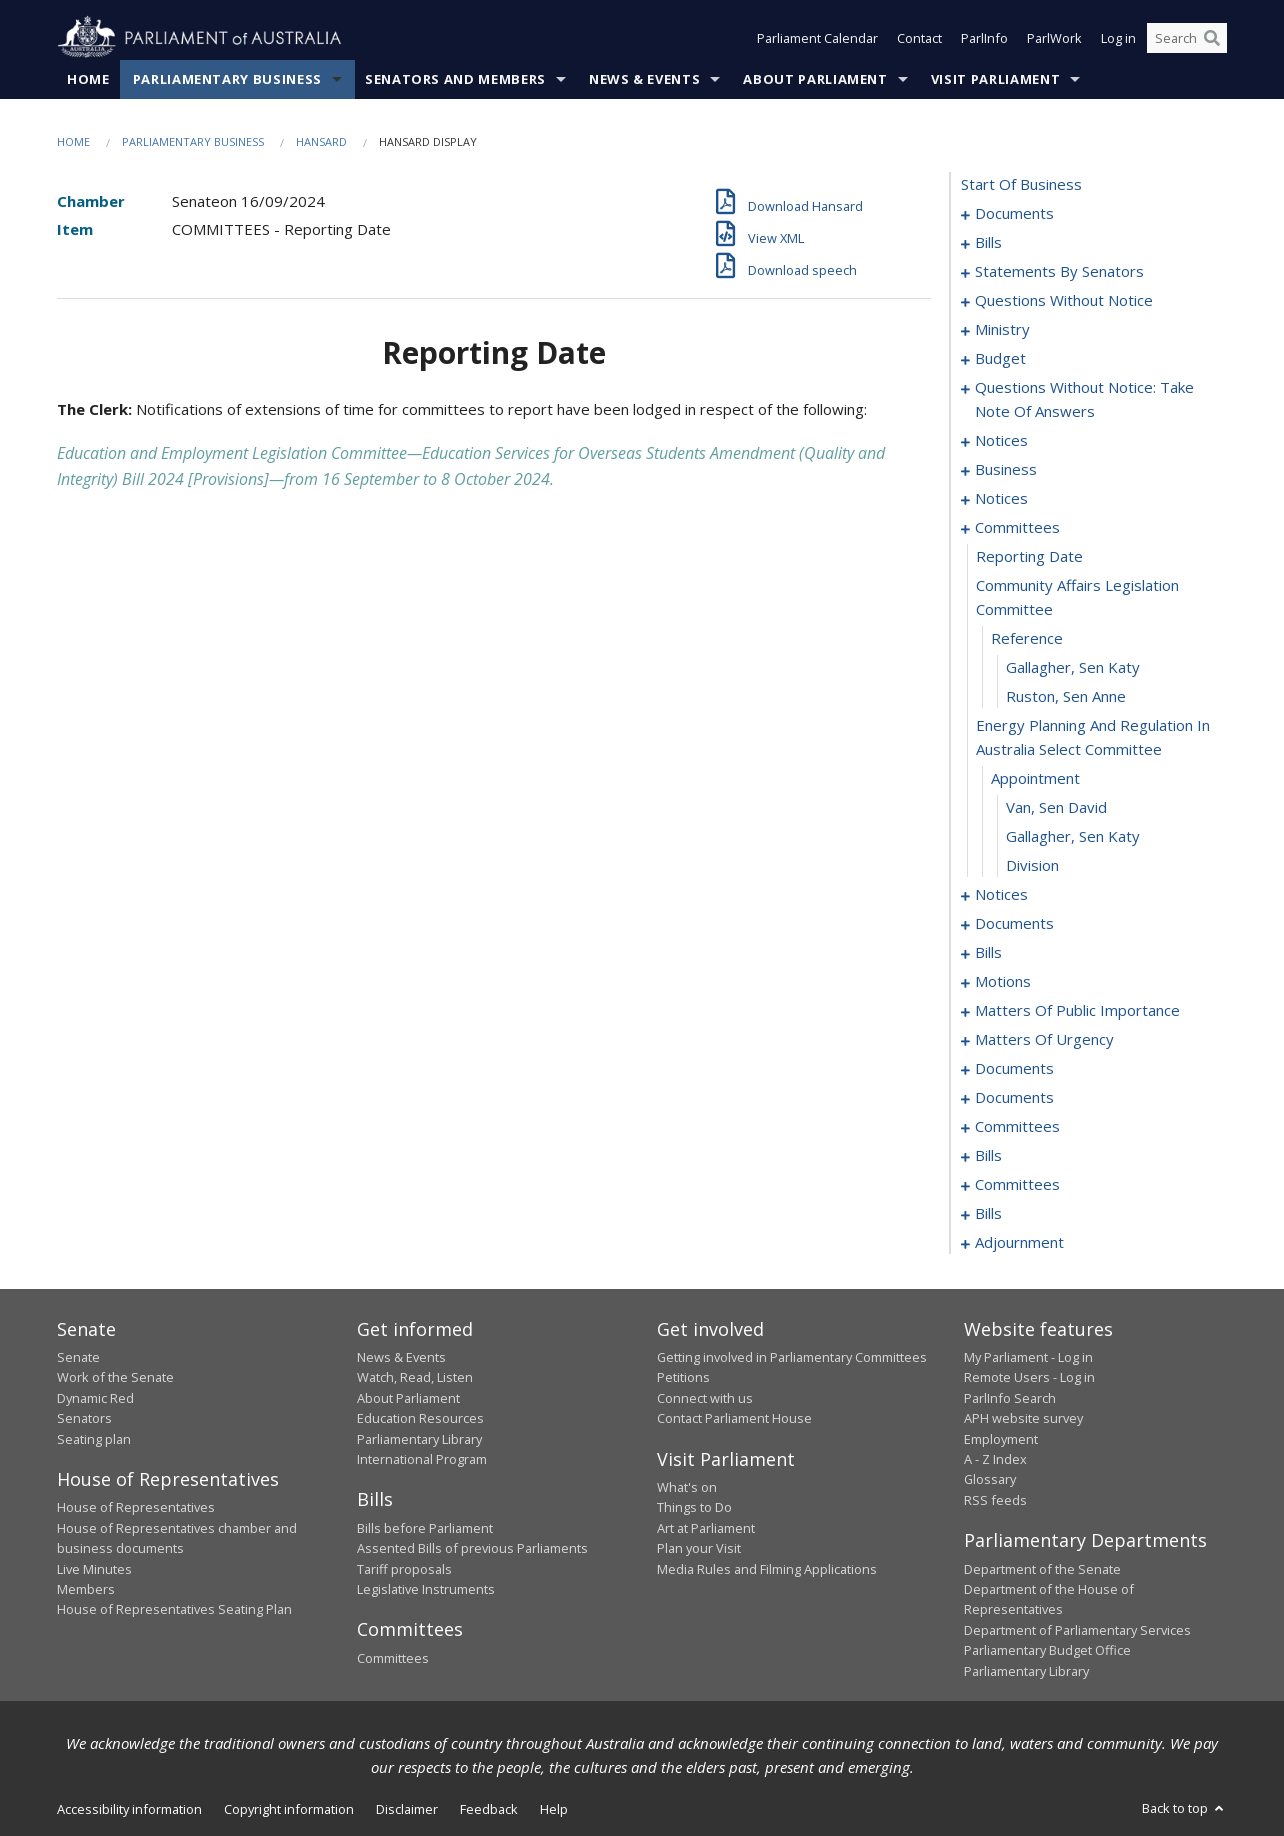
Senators (84, 1418)
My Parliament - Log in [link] (1028, 1357)
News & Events (644, 79)
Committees (393, 1658)
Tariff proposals (404, 1569)
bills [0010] (988, 242)
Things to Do (694, 1507)
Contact (919, 38)
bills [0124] (988, 952)
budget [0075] (1000, 358)
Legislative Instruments (426, 1589)
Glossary (990, 1479)
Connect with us (705, 1398)
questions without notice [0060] (1064, 300)
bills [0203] (988, 1155)
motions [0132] (1003, 981)
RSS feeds (995, 1500)
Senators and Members (455, 79)
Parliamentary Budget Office (1047, 1650)
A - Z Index (995, 1459)
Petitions (683, 1377)
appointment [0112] (1035, 778)
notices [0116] (1001, 894)
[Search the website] (1187, 38)
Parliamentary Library (419, 1439)
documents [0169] (1014, 1097)
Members (86, 1589)
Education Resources (420, 1418)
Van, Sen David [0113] (1056, 807)
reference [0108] (1027, 638)
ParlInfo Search (1010, 1398)
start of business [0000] (1021, 184)
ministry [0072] (1002, 329)
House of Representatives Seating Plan (174, 1609)
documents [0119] (1014, 923)
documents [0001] (1014, 213)
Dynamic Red (95, 1398)
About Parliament (815, 79)
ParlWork (1054, 38)
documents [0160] (1014, 1068)
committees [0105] (1017, 527)
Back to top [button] (1184, 1808)
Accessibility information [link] (129, 1809)
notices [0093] (1001, 440)
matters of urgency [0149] (1044, 1039)
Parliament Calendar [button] (817, 38)
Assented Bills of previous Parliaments (472, 1548)
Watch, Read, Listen (415, 1377)
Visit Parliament (995, 79)
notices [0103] (1001, 498)
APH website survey (1023, 1418)
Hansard (321, 141)
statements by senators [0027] (1059, 271)
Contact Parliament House (734, 1418)
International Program (422, 1459)
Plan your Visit (699, 1548)
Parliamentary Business (227, 79)
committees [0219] (1017, 1184)
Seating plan (94, 1439)
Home (88, 79)
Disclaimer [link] (407, 1809)
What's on (687, 1487)
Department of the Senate (1042, 1569)
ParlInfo (984, 38)
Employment (1001, 1439)
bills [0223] (988, 1213)
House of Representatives (136, 1507)
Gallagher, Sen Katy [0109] (1073, 667)
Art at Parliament (706, 1528)
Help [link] (554, 1809)
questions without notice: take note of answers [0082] (1084, 399)
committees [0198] (1017, 1126)
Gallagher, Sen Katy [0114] (1073, 836)
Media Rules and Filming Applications (767, 1569)
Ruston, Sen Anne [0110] (1066, 696)
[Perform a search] (1212, 38)
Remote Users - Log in (1029, 1377)
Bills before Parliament (425, 1528)
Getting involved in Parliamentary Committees (792, 1357)
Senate (78, 1357)
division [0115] (1032, 865)
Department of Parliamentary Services (1077, 1630)
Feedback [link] (489, 1809)
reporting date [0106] (1029, 556)
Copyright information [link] (289, 1809)
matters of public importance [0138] (1077, 1010)
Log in (1118, 38)
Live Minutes (94, 1569)
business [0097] (1006, 469)
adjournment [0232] (1019, 1242)
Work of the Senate (115, 1377)
